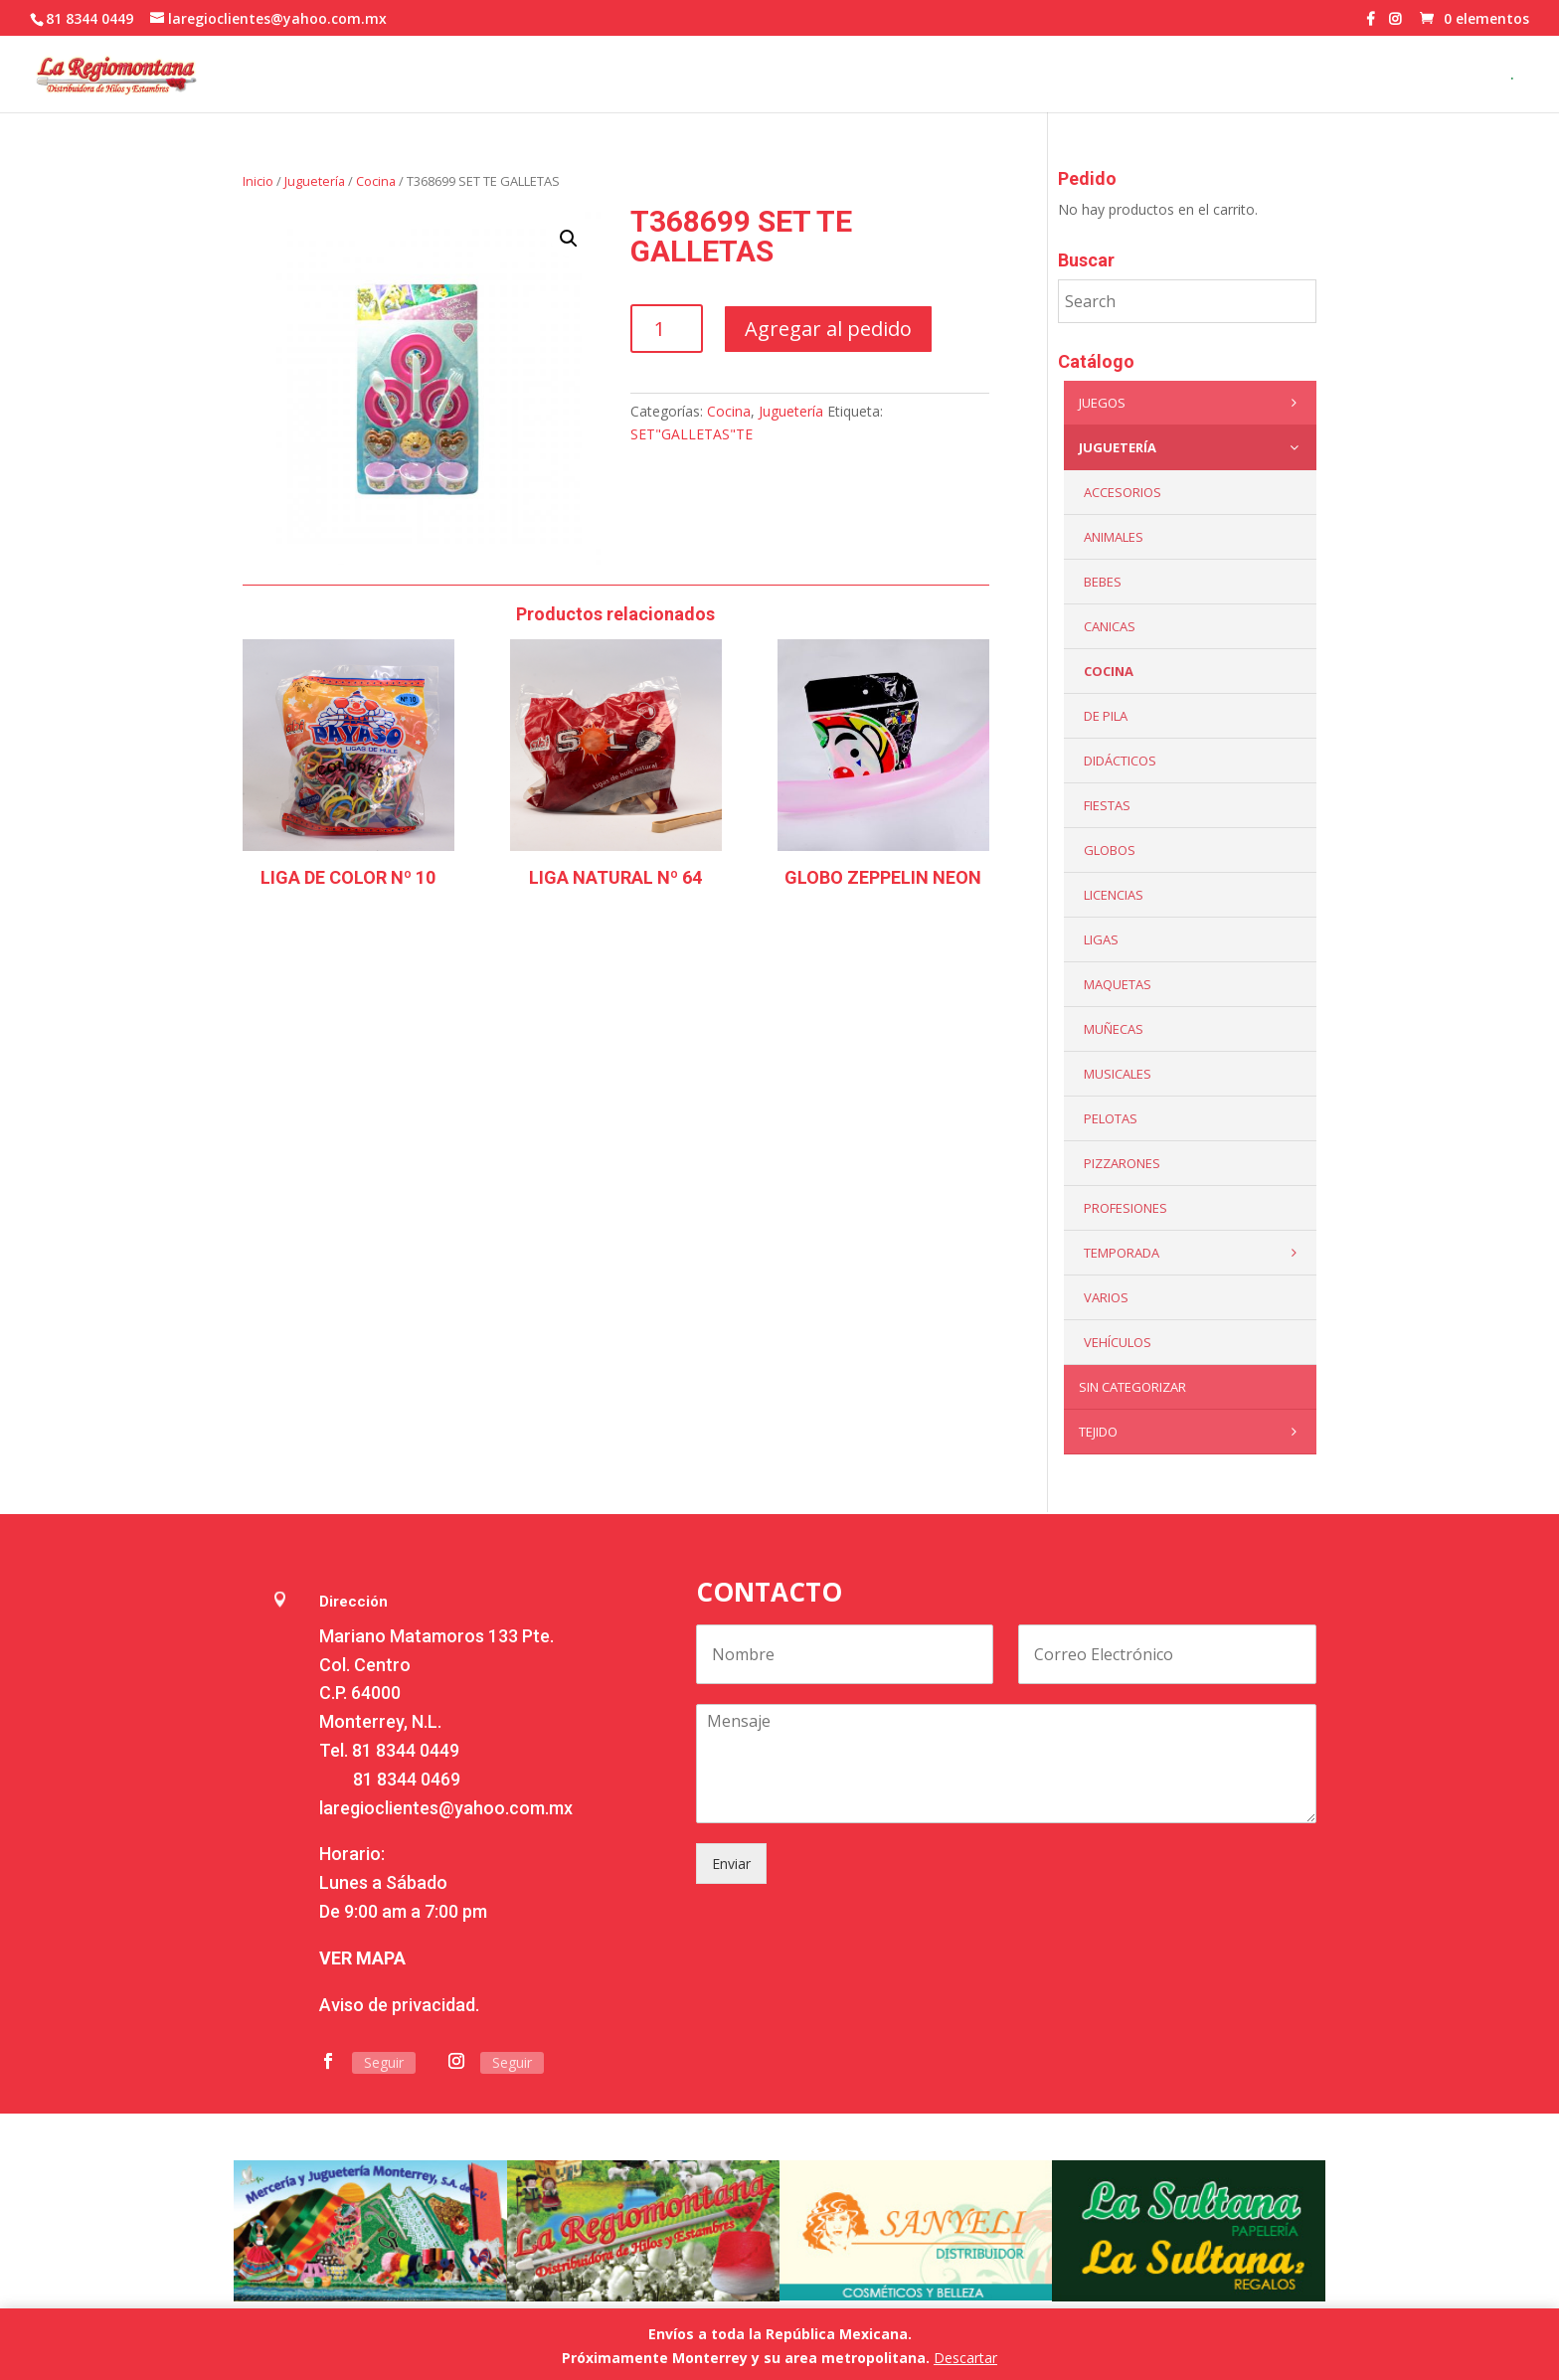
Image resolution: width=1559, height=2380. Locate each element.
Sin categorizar (1132, 1387)
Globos (1109, 850)
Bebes (1103, 582)
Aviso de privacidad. (399, 2004)
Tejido (1192, 1432)
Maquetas (1117, 984)
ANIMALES (1113, 537)
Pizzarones (1122, 1163)
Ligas (1101, 939)
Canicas (1109, 626)
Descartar (965, 2357)
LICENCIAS (1113, 895)
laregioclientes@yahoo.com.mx (446, 1807)
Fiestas (1107, 805)
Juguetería (314, 181)
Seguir (384, 2062)
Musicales (1117, 1074)
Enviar (731, 1863)
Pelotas (1110, 1118)
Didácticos (1120, 760)
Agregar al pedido (828, 328)
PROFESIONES (1125, 1208)
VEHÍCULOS (1117, 1342)
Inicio (258, 181)
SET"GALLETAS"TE (691, 434)
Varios (1106, 1297)
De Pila (1105, 716)
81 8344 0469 (406, 1779)
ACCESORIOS (1122, 492)
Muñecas (1113, 1029)
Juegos (1192, 403)
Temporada (1195, 1253)
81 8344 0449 (405, 1750)
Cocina (376, 181)
